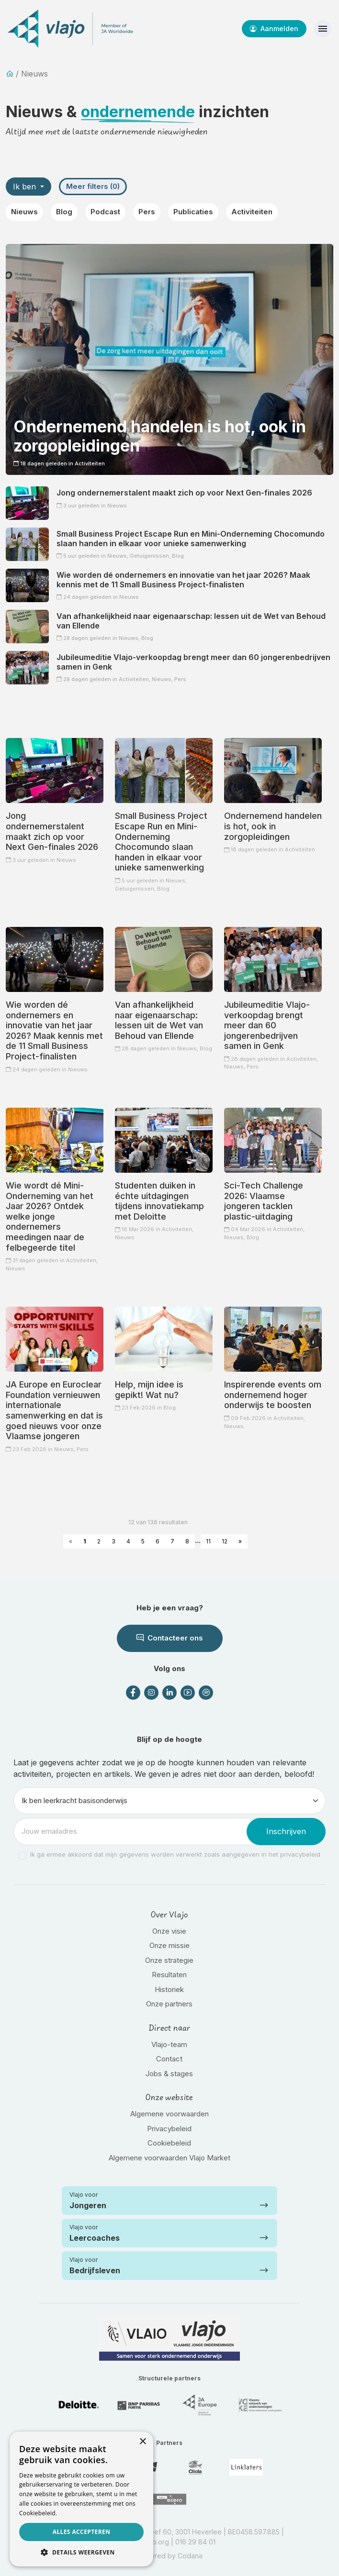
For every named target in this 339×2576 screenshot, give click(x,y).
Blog (64, 211)
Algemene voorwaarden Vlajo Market (169, 2157)
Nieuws (24, 211)
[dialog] (81, 2499)
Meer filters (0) (93, 186)
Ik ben (25, 186)
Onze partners (169, 2003)
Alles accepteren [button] (82, 2532)
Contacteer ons (169, 1637)
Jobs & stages (169, 2073)
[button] (81, 2552)
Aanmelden (274, 28)
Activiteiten (251, 211)
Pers (146, 211)
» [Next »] (240, 1541)
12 (224, 1541)
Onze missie (169, 1945)
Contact (169, 2058)
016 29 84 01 (195, 2542)
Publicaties (193, 211)
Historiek (169, 1989)
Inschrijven (286, 1831)
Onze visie (169, 1931)
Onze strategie (169, 1960)
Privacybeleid (169, 2128)
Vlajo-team (169, 2044)
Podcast (105, 211)
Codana (190, 2556)
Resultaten (169, 1974)
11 (208, 1541)
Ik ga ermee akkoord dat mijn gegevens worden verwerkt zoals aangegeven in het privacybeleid (175, 1854)
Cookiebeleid (169, 2142)
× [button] (142, 2441)
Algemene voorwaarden (169, 2113)
